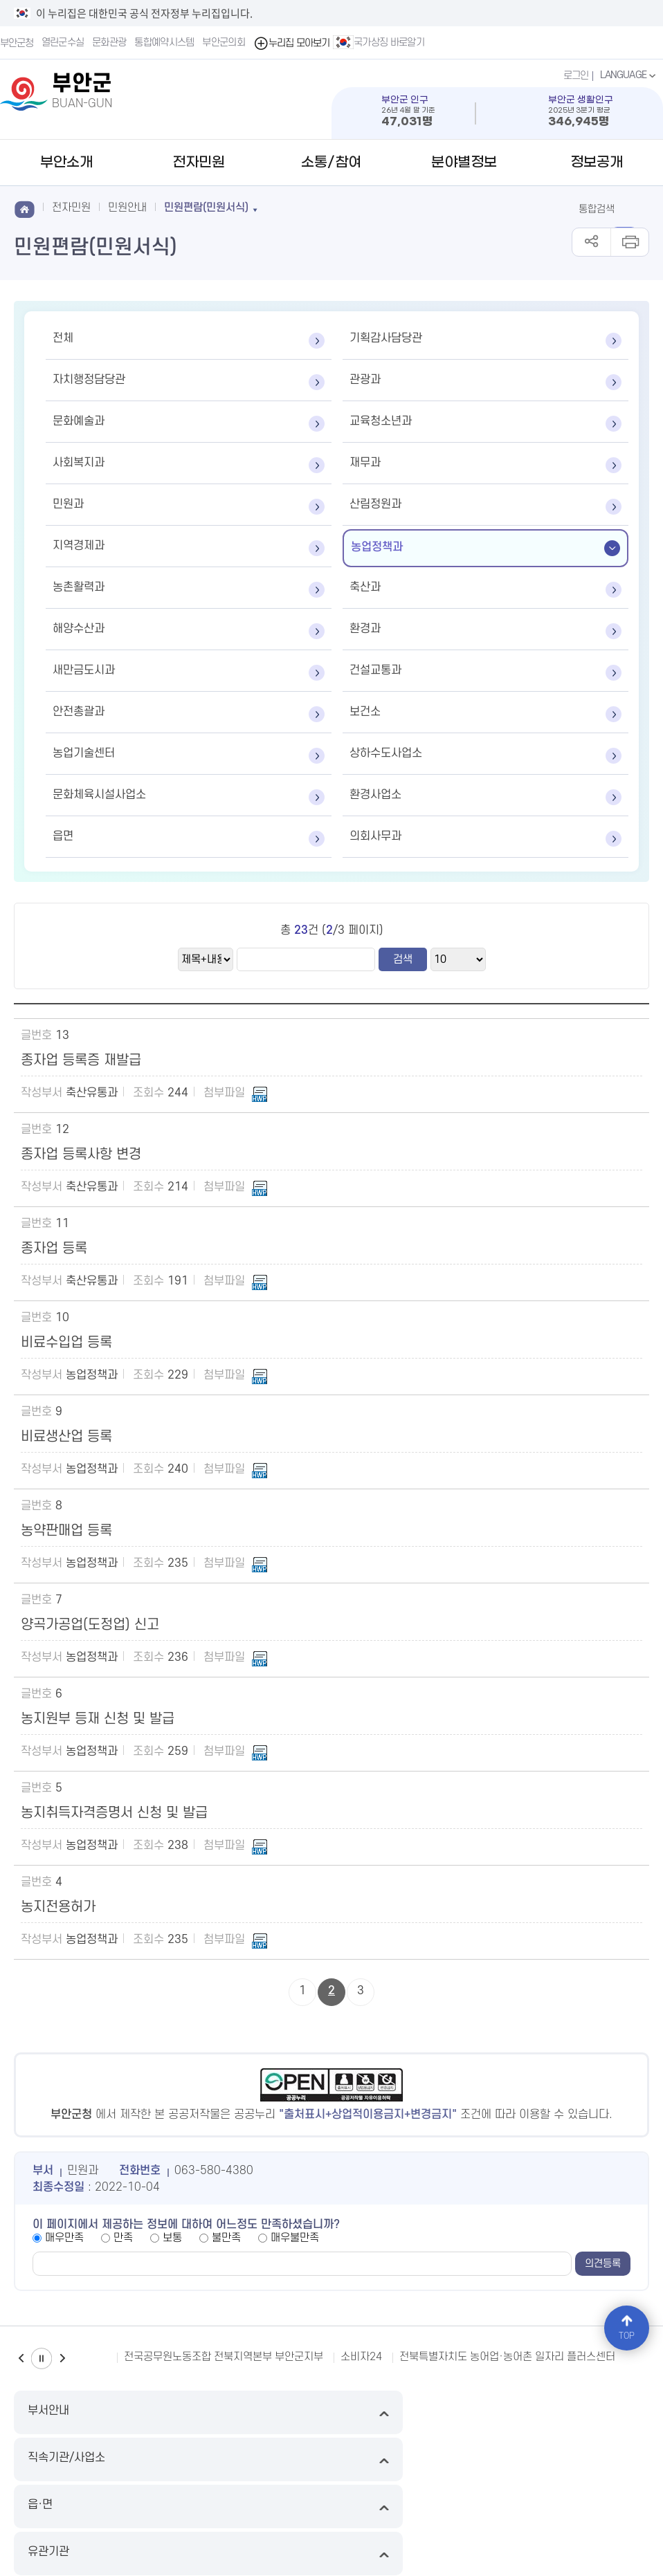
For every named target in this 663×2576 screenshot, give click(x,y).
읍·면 (412, 2412)
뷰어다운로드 (546, 2461)
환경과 (365, 629)
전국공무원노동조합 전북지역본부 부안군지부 (223, 2356)
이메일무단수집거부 (115, 2461)
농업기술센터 (84, 753)
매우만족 (64, 2238)
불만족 (226, 2238)
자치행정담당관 (89, 380)
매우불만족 (295, 2238)
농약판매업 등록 (66, 1530)
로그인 (573, 75)
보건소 (365, 712)
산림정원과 (375, 504)
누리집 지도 (38, 2461)
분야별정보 (464, 162)
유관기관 (572, 2412)
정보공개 (596, 162)
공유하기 (591, 242)
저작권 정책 (402, 2461)
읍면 (63, 836)
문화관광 (110, 42)
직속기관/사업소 (251, 2412)
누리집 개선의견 (472, 2461)
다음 (62, 2358)
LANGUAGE (628, 75)
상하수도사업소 (385, 753)
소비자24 (361, 2356)
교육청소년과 (380, 421)
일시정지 (41, 2358)
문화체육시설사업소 (99, 795)
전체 (63, 338)
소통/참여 (331, 162)
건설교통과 (375, 670)
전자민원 (198, 162)
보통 (172, 2238)
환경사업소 (375, 795)
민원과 (68, 504)
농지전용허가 (58, 1907)
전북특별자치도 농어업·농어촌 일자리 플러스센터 (507, 2356)
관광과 (365, 380)
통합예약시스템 (165, 42)
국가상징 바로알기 (380, 42)
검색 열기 (634, 208)
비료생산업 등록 (66, 1436)
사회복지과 (79, 463)
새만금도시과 (84, 670)
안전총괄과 (79, 712)
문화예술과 (79, 421)
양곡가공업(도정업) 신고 (90, 1624)
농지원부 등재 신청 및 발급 (97, 1719)
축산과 (365, 587)
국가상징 (605, 2461)
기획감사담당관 (385, 338)
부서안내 (91, 2412)
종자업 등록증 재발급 (81, 1060)
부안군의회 (224, 42)
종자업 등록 (54, 1248)
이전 (21, 2358)
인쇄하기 (629, 242)
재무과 (365, 463)
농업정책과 (377, 547)
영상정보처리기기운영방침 (310, 2461)
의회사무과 (375, 836)
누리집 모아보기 (293, 42)
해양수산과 (79, 629)
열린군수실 (63, 42)
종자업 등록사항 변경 (81, 1154)
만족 (123, 2238)
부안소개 (66, 162)
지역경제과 (79, 546)
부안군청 (17, 42)
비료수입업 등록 (66, 1342)
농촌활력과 (79, 587)
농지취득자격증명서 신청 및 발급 (114, 1813)
